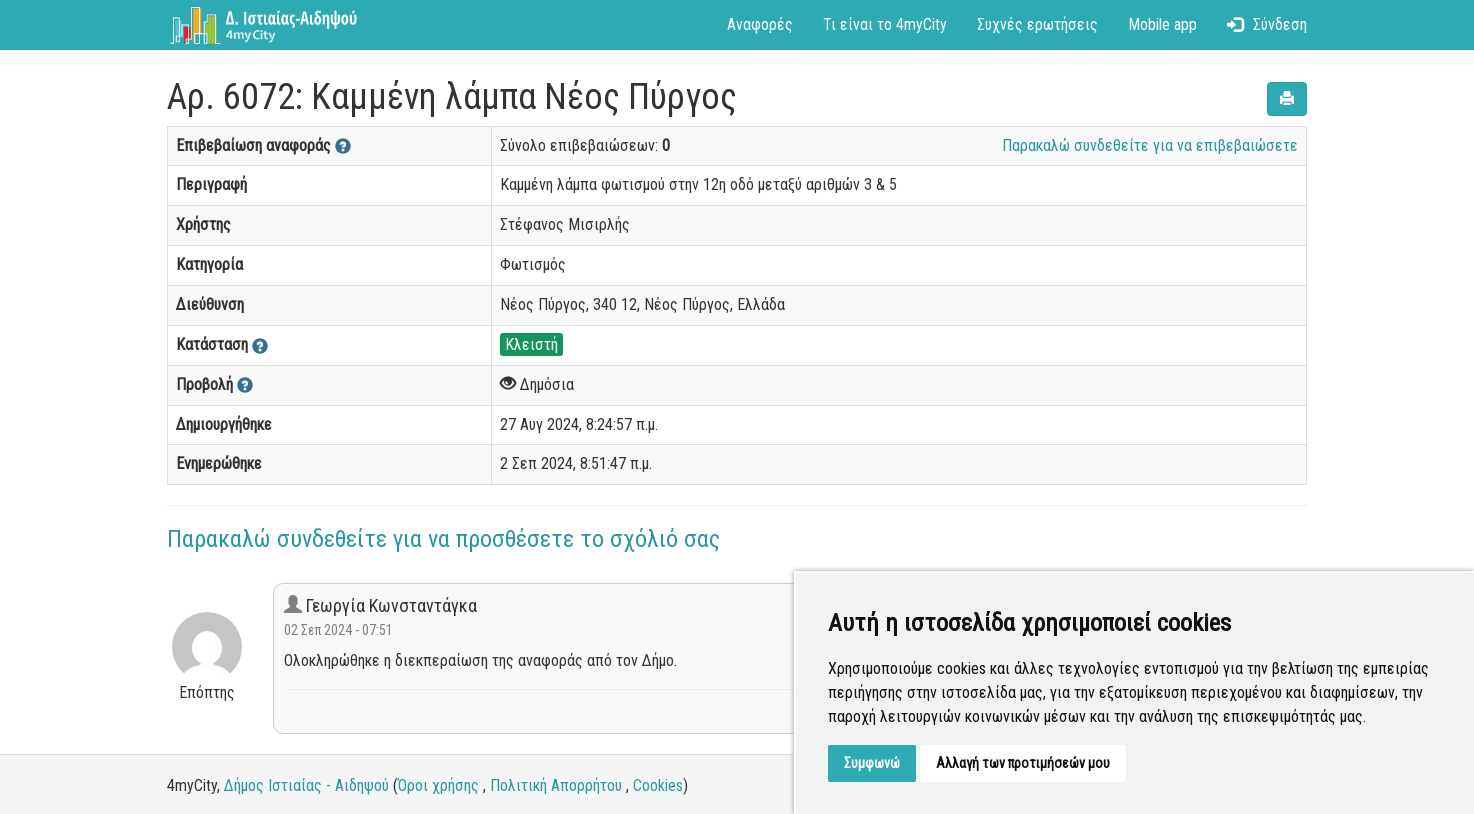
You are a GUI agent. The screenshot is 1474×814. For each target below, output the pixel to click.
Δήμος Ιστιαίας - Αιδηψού (306, 785)
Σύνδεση (1267, 24)
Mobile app (1162, 24)
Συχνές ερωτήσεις (1037, 24)
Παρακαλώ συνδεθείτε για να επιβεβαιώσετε (1150, 145)
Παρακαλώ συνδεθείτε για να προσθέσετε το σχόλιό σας (443, 539)
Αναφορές (760, 24)
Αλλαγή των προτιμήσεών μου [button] (1023, 763)
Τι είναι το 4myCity (885, 24)
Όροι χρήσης (438, 785)
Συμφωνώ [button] (872, 763)
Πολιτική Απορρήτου (556, 785)
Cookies (658, 785)
